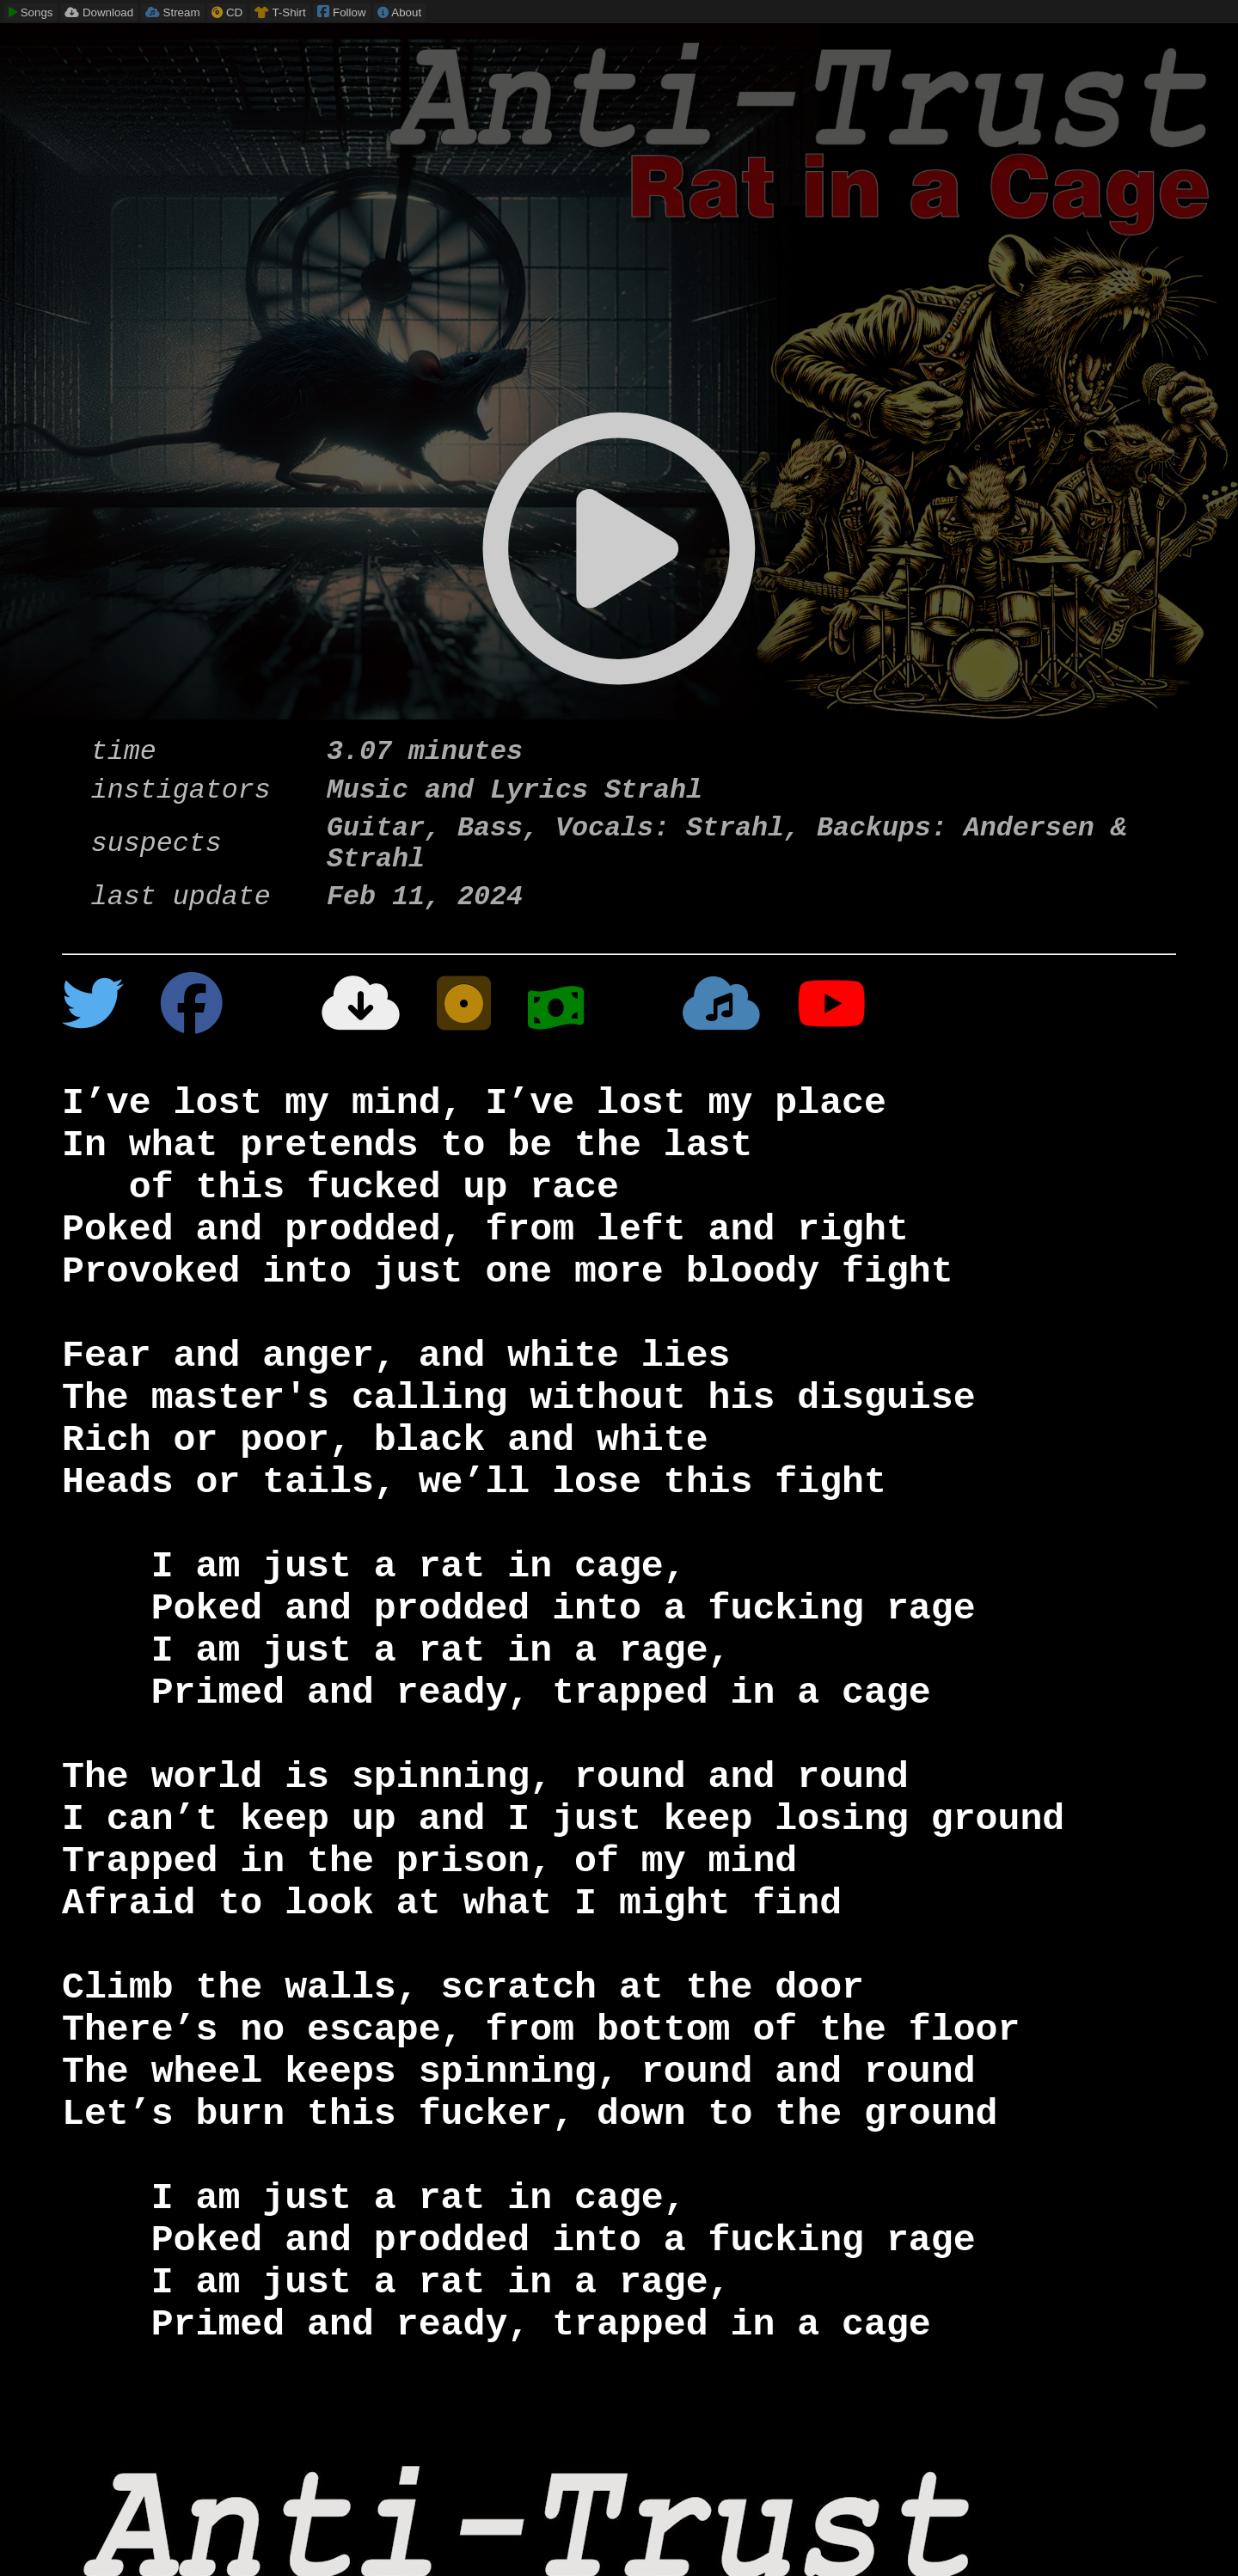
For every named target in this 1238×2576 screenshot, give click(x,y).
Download (98, 12)
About (399, 12)
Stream (172, 12)
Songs (31, 12)
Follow (341, 11)
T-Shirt (280, 12)
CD (226, 12)
